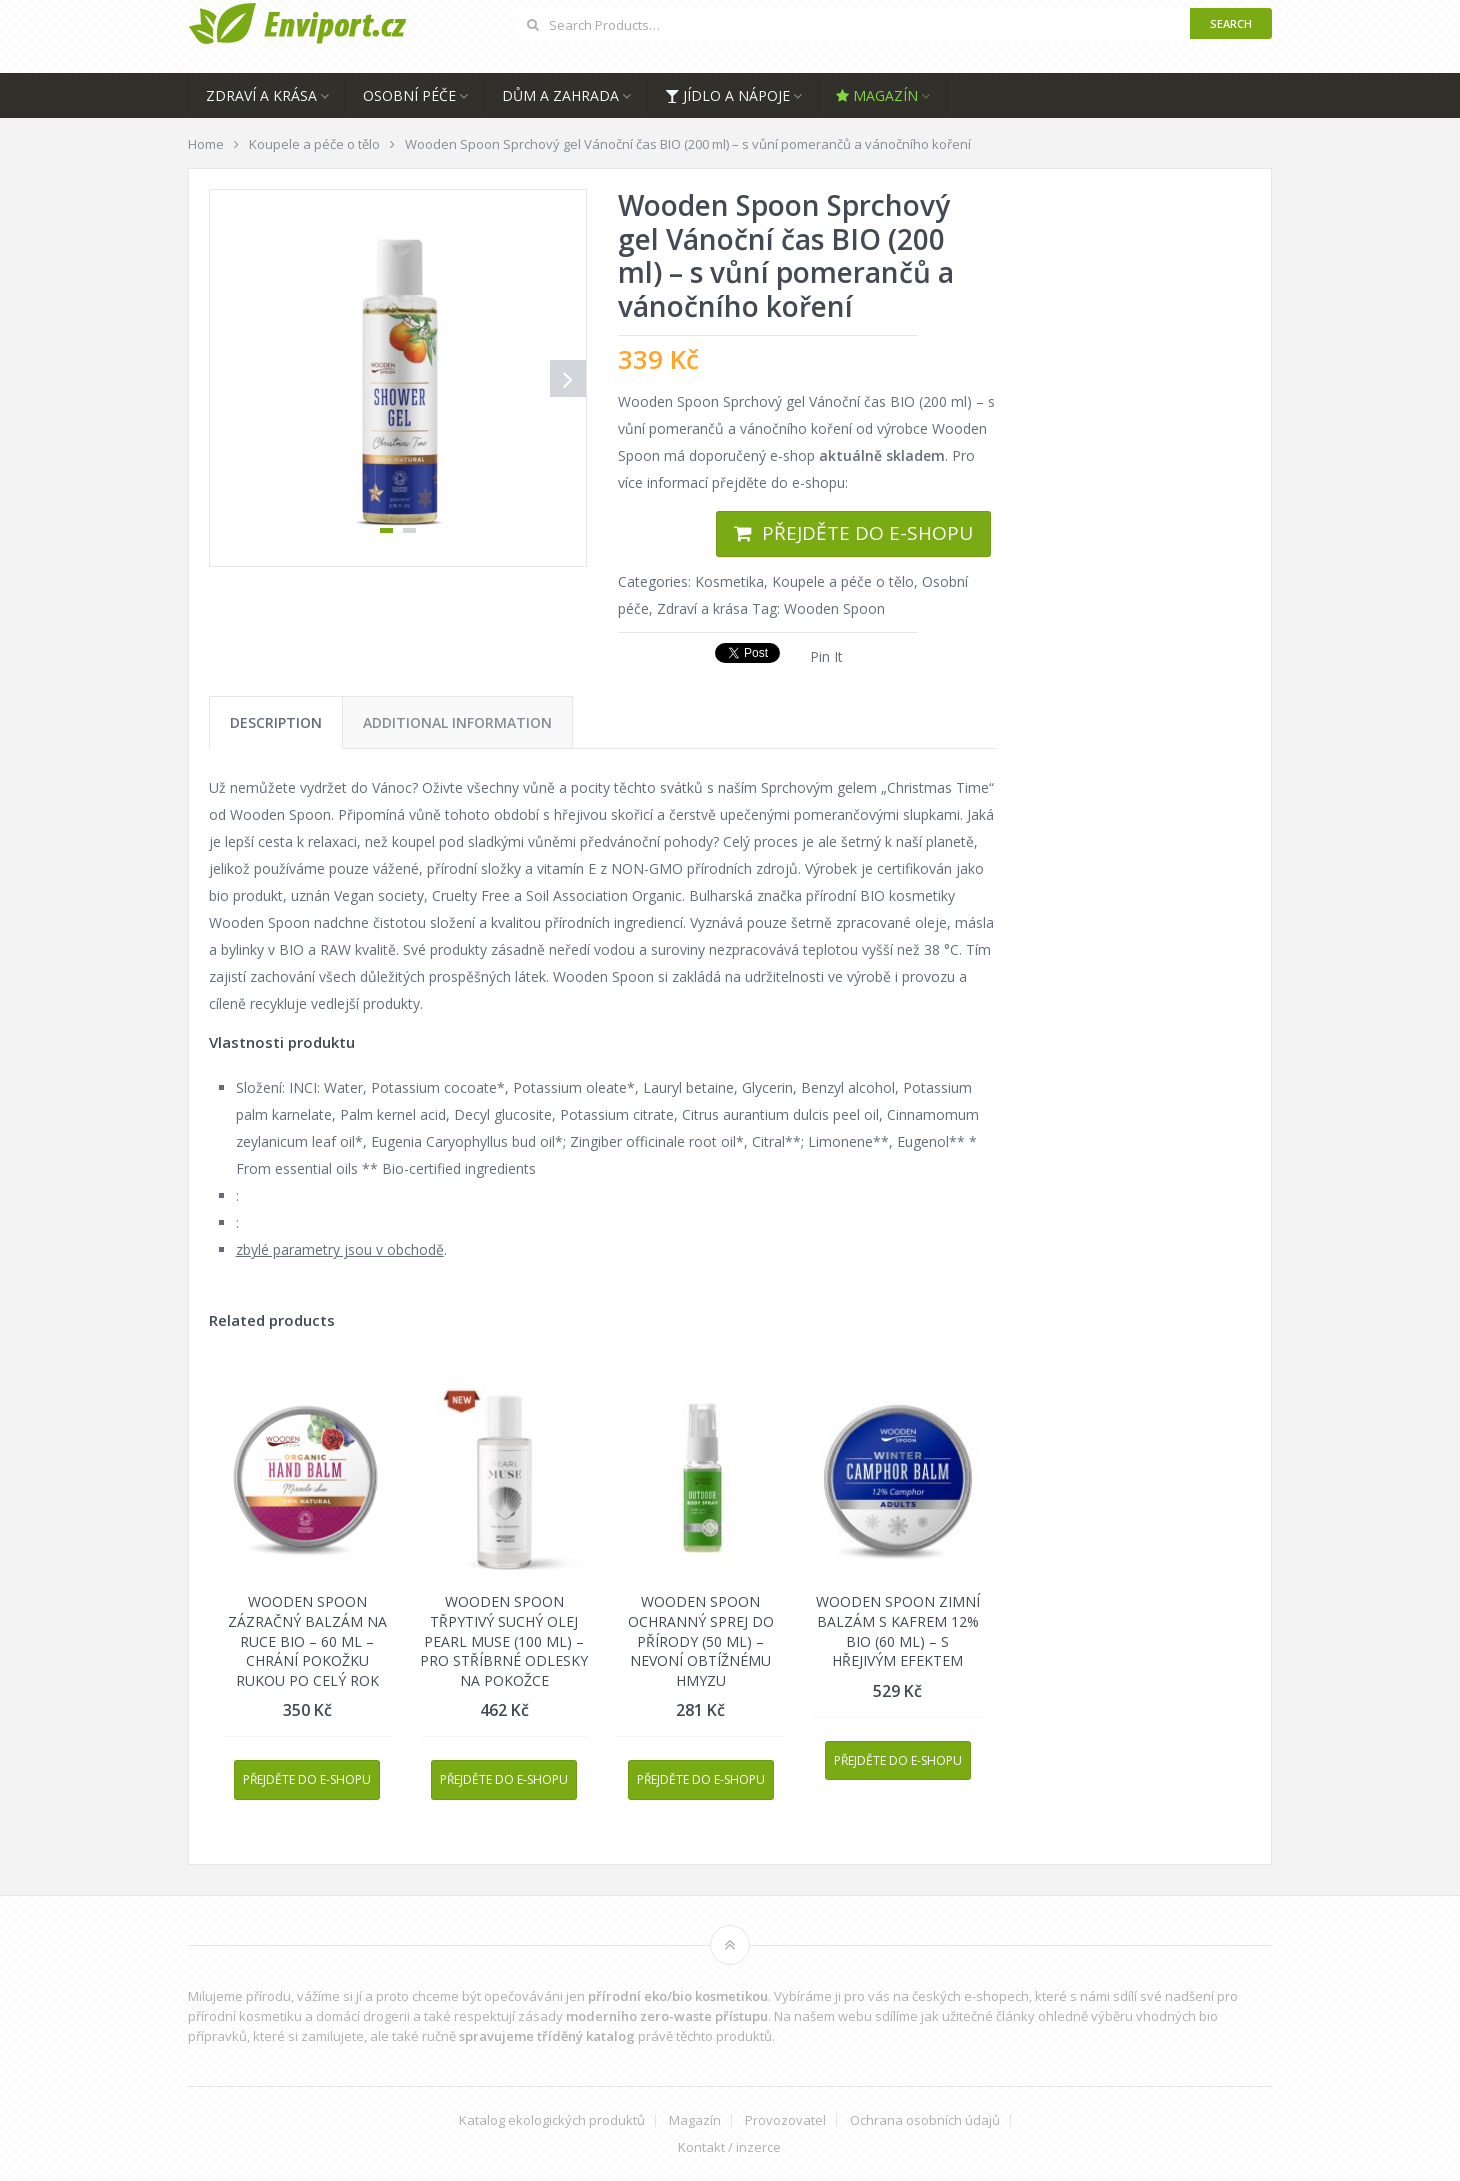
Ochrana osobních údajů (925, 2120)
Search (1231, 23)
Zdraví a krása (261, 95)
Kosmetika (729, 581)
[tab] (276, 722)
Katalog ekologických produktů (552, 2120)
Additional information (457, 722)
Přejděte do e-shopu (867, 533)
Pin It (826, 656)
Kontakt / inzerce (729, 2147)
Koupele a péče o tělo (843, 581)
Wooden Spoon (834, 608)
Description (276, 722)
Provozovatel (785, 2120)
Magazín (877, 95)
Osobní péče (409, 95)
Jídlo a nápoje (727, 95)
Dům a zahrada (560, 95)
